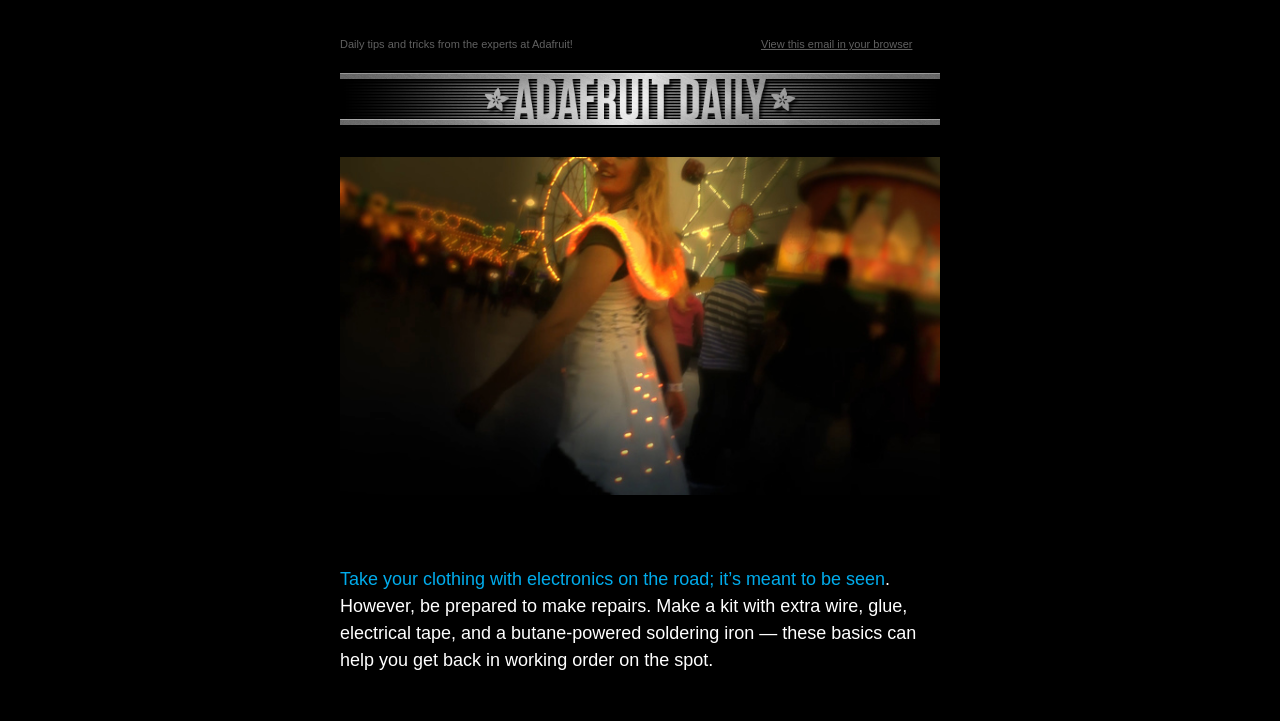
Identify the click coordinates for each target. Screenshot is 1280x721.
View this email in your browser (836, 44)
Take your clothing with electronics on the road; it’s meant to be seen (612, 579)
